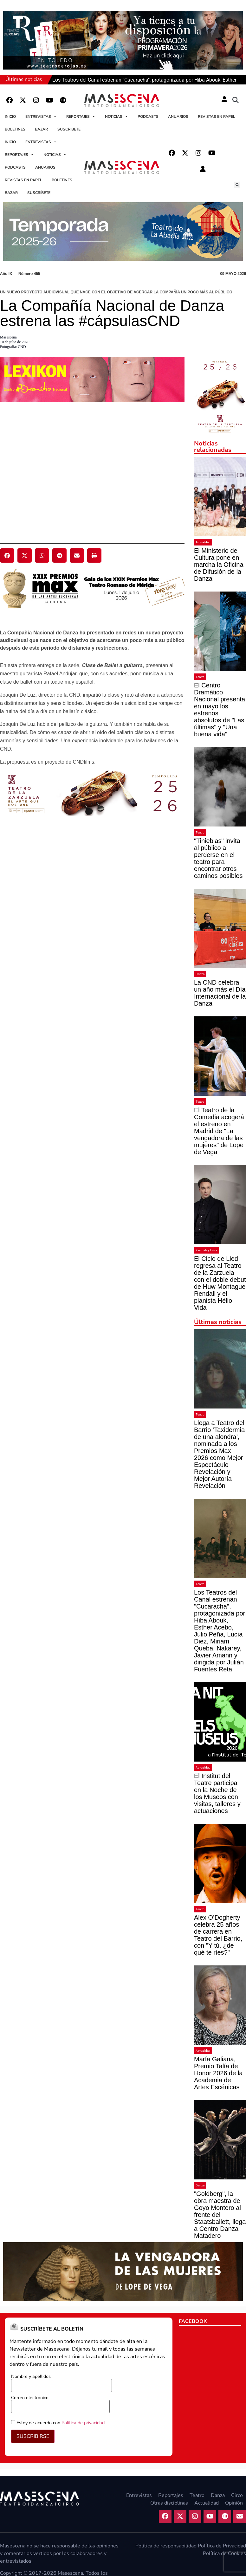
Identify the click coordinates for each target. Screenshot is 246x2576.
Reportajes (80, 116)
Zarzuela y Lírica (206, 1250)
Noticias (116, 116)
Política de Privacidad (222, 2545)
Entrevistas (41, 116)
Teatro (200, 677)
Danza (200, 974)
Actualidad (203, 542)
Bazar (41, 129)
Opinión (234, 2502)
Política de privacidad (83, 2422)
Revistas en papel (216, 116)
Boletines (15, 129)
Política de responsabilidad (166, 2545)
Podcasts (148, 116)
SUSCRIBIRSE (32, 2436)
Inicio (10, 116)
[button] (235, 100)
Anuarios (178, 116)
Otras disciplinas (169, 2502)
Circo (237, 2495)
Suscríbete (69, 129)
